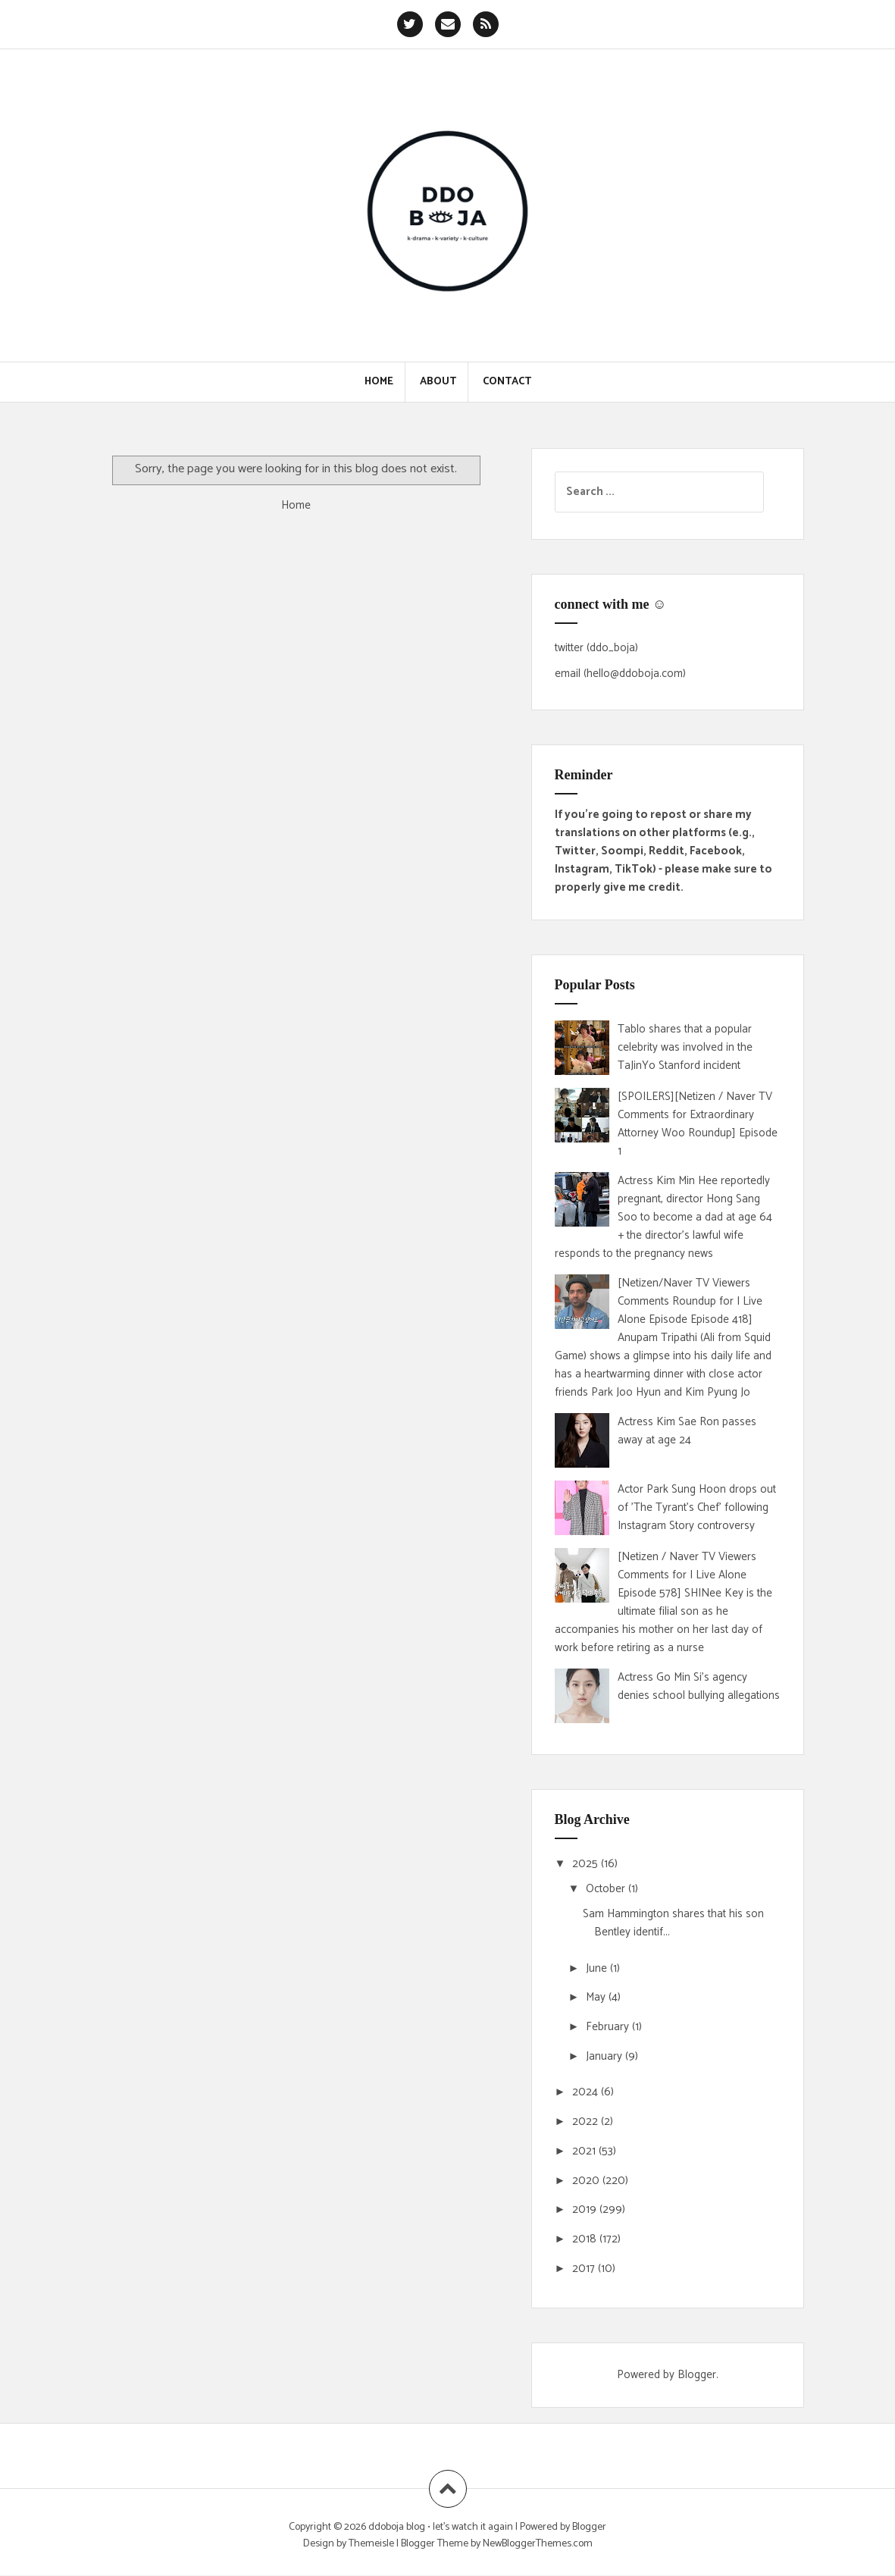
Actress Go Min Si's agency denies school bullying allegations (699, 1686)
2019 (585, 2209)
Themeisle (371, 2543)
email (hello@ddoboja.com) (620, 673)
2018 (585, 2239)
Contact (507, 382)
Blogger (697, 2374)
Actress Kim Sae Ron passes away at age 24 (687, 1430)
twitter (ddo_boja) (596, 647)
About (438, 382)
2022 (586, 2121)
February (609, 2026)
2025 (586, 1863)
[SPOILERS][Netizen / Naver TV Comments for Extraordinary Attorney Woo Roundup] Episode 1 (698, 1124)
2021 (585, 2151)
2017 (585, 2268)
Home (379, 382)
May (597, 1997)
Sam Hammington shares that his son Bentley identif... (673, 1922)
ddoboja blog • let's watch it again (441, 2527)
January (605, 2056)
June (598, 1968)
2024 (586, 2091)
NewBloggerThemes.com (538, 2543)
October (607, 1888)
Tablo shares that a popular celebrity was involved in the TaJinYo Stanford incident (685, 1047)
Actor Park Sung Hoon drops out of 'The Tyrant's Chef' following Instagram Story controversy (697, 1507)
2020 (587, 2180)
